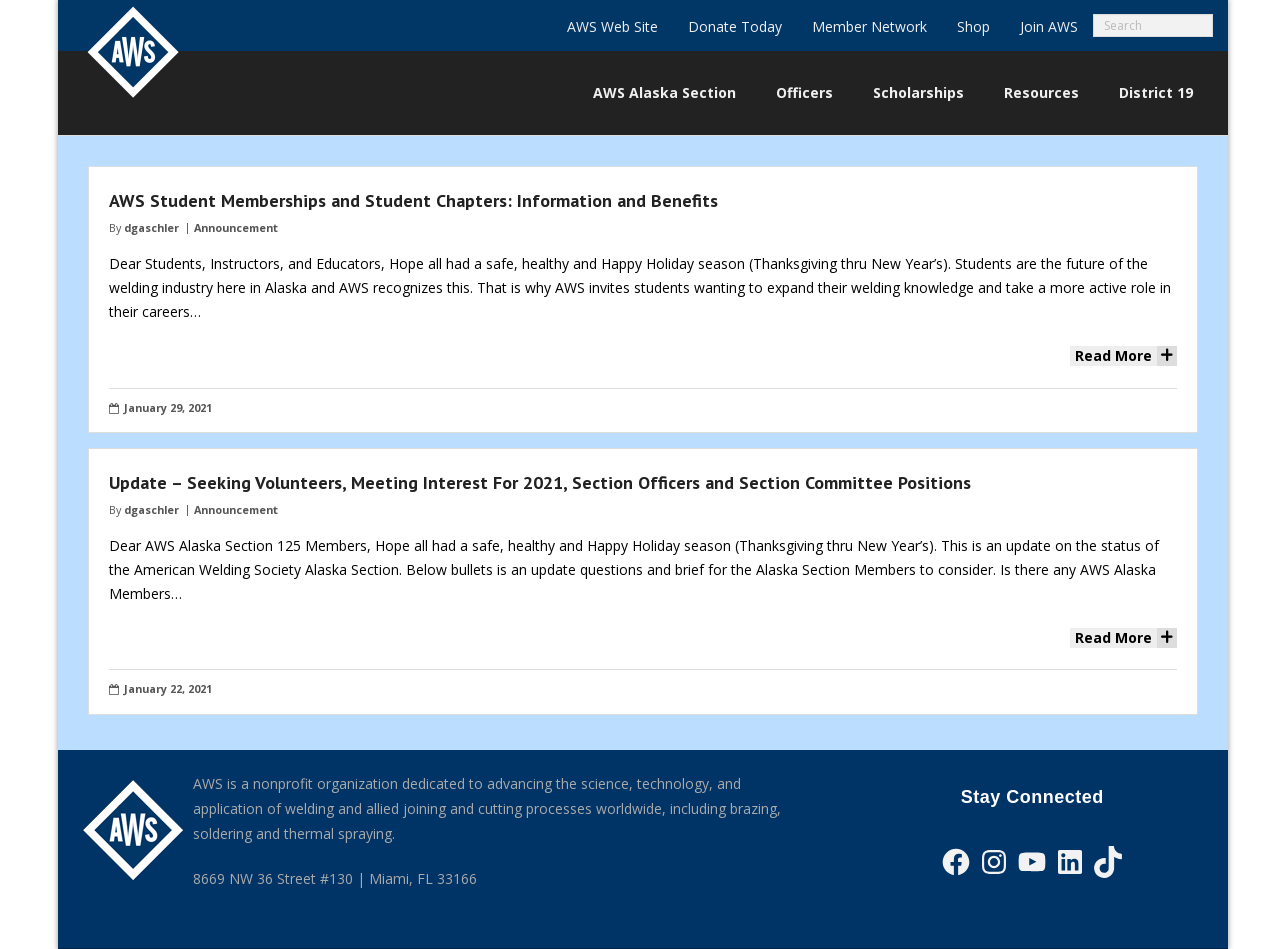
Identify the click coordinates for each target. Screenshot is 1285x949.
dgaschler (151, 227)
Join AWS (1049, 26)
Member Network (869, 26)
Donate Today (735, 26)
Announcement (236, 227)
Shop (973, 26)
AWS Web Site (612, 26)
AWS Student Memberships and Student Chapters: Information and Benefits (413, 200)
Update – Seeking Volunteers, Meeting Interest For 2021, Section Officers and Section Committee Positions (540, 482)
